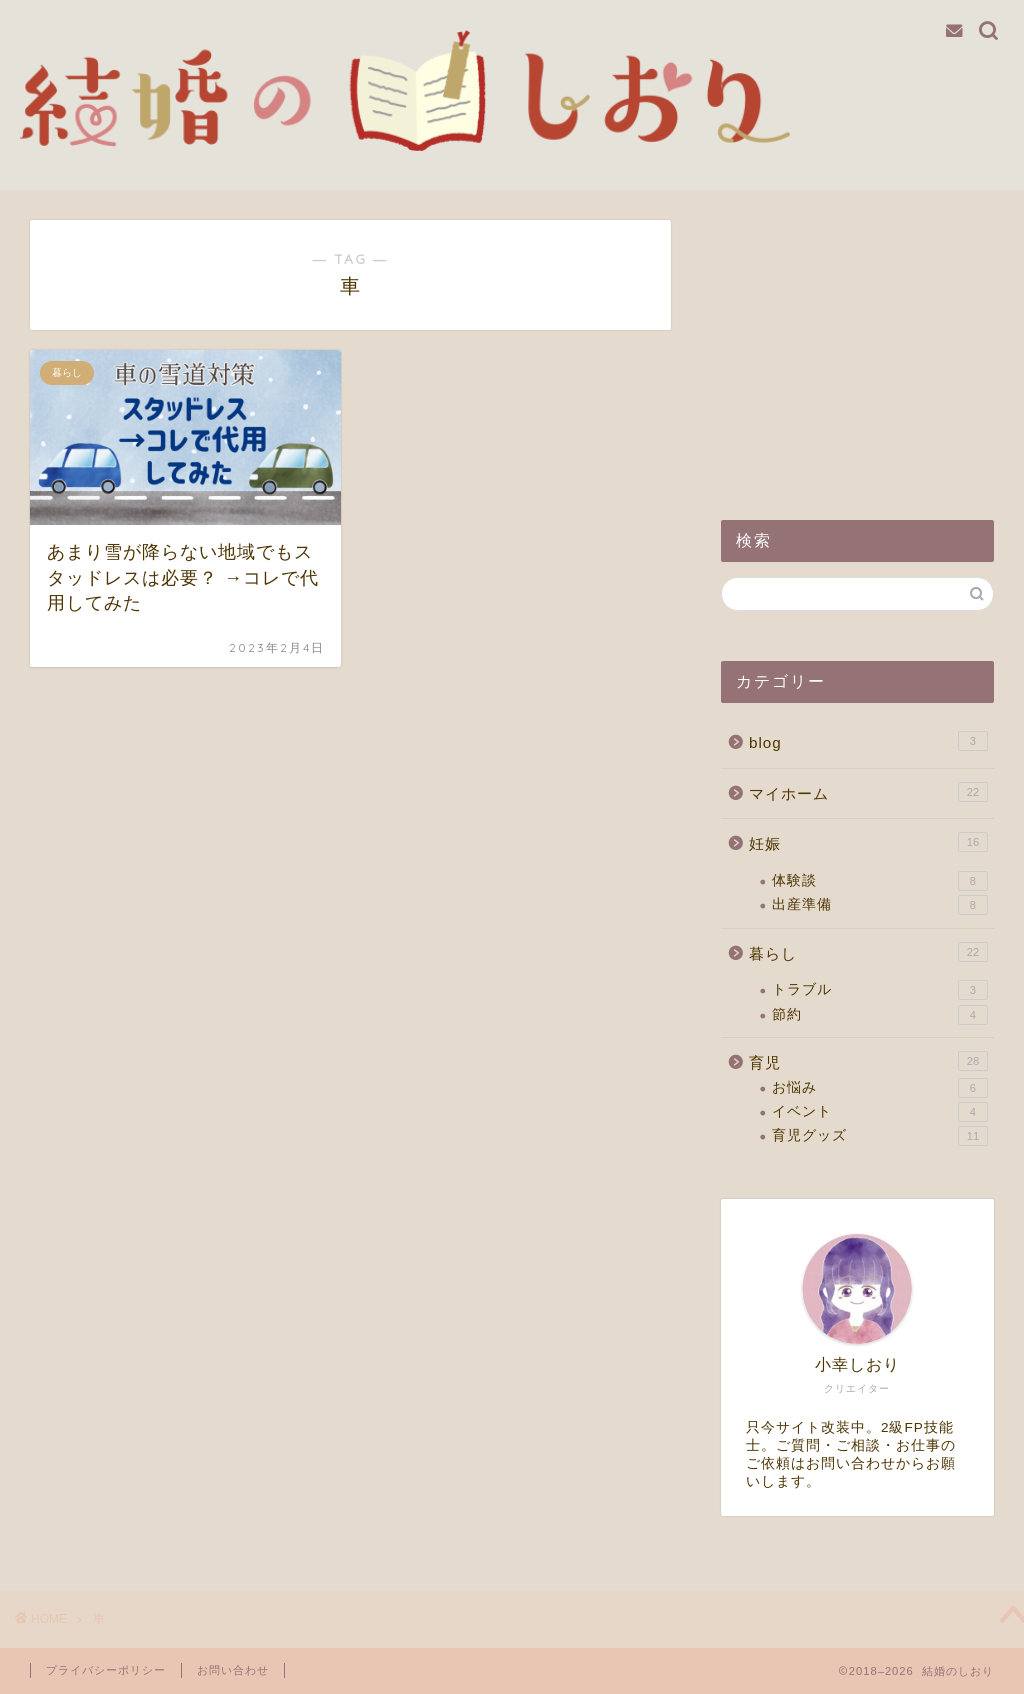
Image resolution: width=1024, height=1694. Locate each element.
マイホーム (868, 792)
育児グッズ (880, 1136)
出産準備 (880, 905)
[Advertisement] (857, 345)
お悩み (880, 1088)
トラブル (880, 990)
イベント (880, 1112)
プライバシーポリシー (106, 1670)
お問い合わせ (233, 1670)
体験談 (880, 881)
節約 (880, 1015)
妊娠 (868, 842)
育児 (868, 1061)
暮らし (868, 952)
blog (868, 741)
